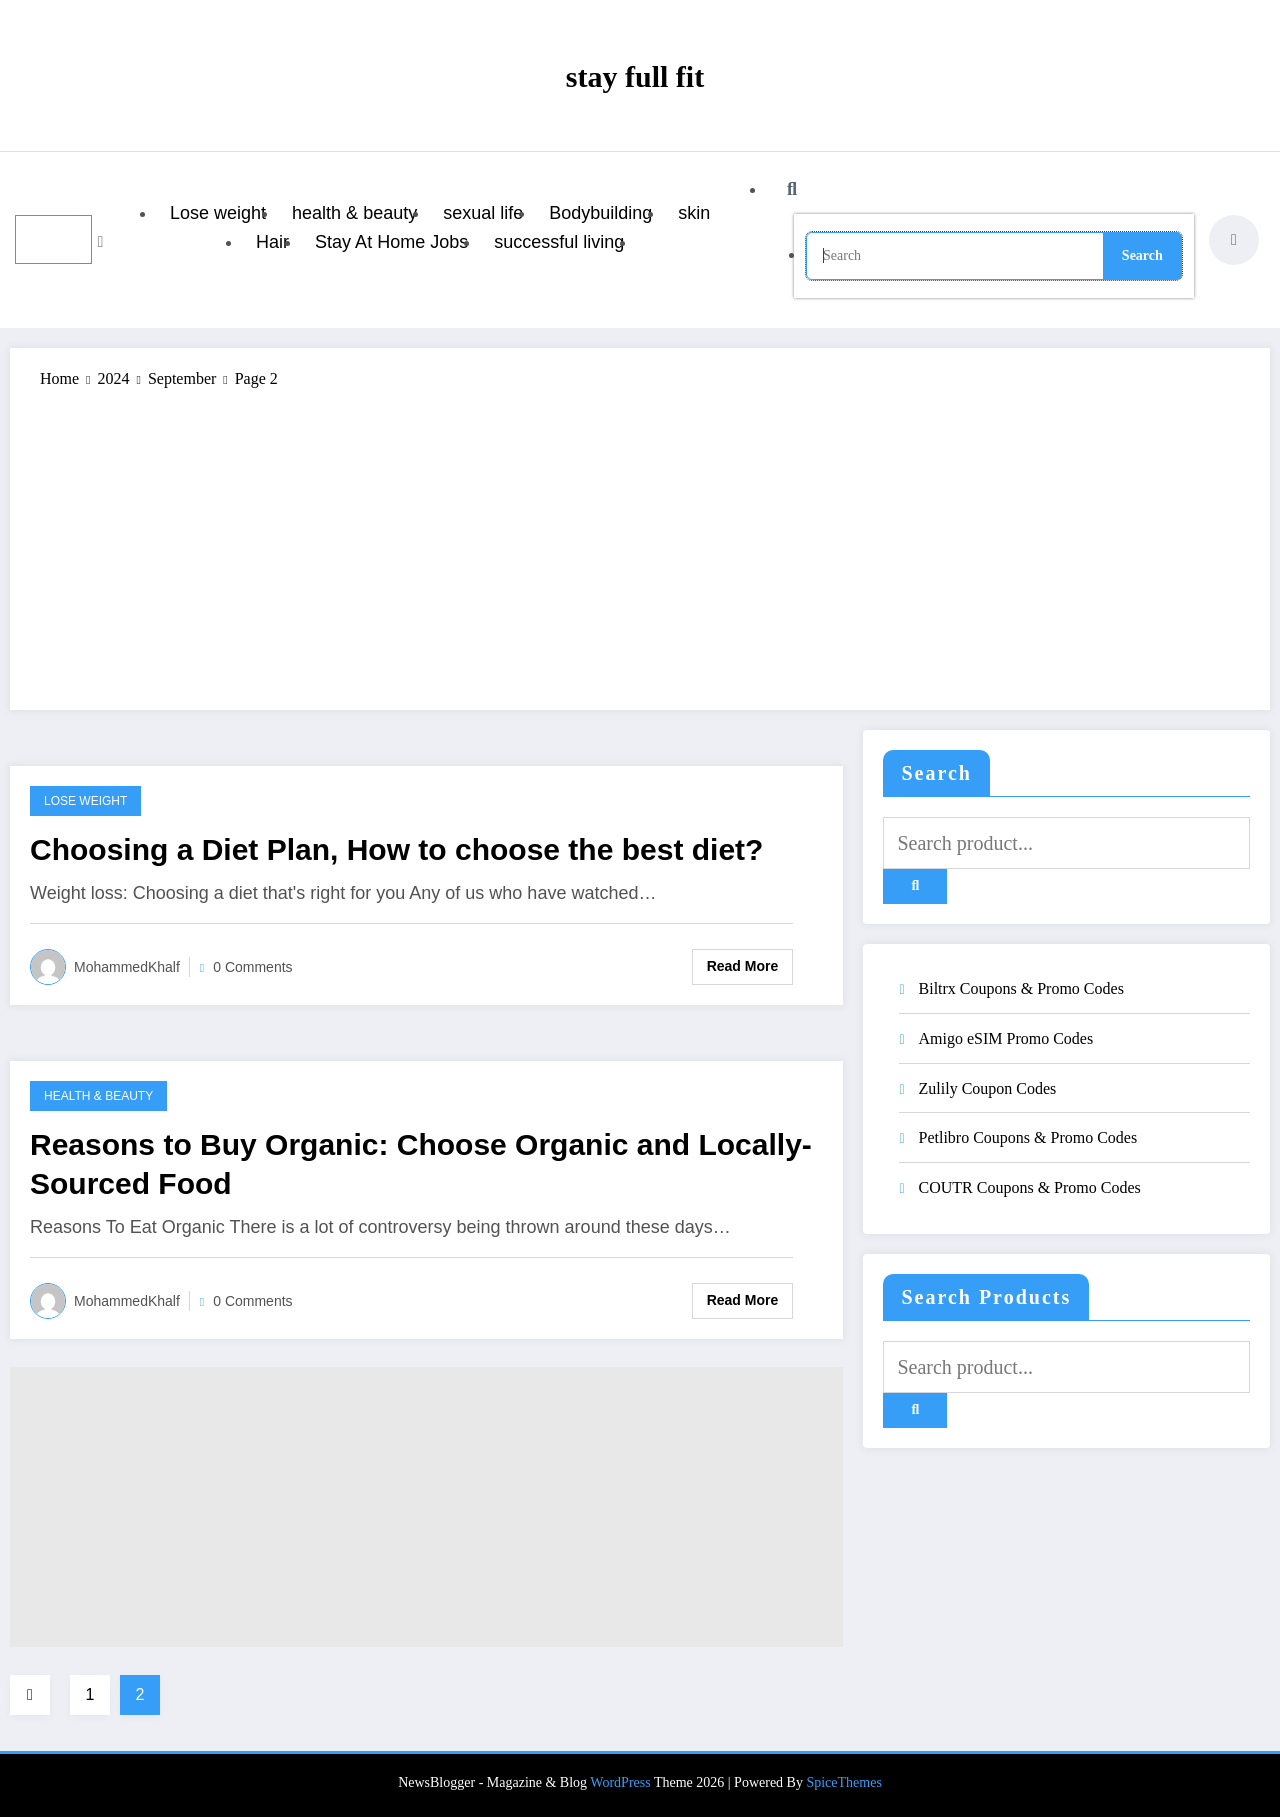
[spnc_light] (1234, 240)
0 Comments (252, 967)
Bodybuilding (600, 213)
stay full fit (635, 76)
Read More (743, 966)
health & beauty (354, 213)
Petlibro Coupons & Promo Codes (1028, 1137)
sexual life (483, 213)
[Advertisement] (640, 540)
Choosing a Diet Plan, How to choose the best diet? (396, 849)
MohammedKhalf (127, 967)
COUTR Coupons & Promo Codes (1030, 1187)
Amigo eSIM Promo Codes (1006, 1038)
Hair (272, 242)
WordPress (620, 1782)
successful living (559, 242)
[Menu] (53, 239)
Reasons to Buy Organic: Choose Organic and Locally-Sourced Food (421, 1164)
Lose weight (218, 213)
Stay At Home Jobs (391, 242)
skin (694, 213)
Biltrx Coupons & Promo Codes (1021, 988)
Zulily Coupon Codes (988, 1088)
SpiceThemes (843, 1782)
